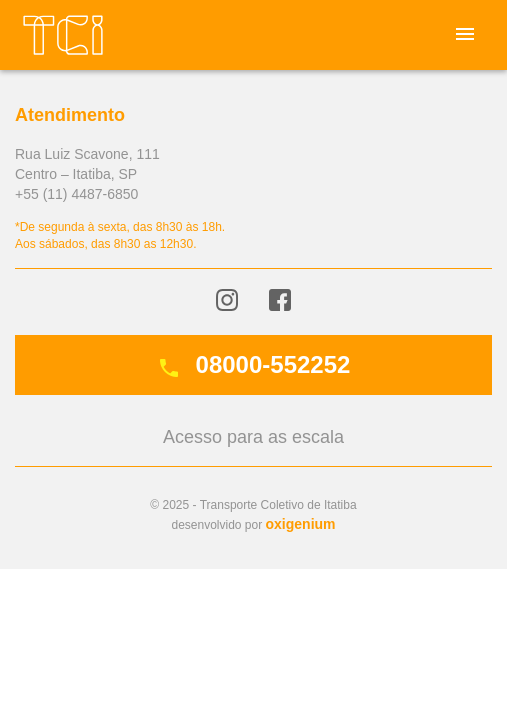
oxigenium (301, 524)
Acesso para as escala (253, 437)
